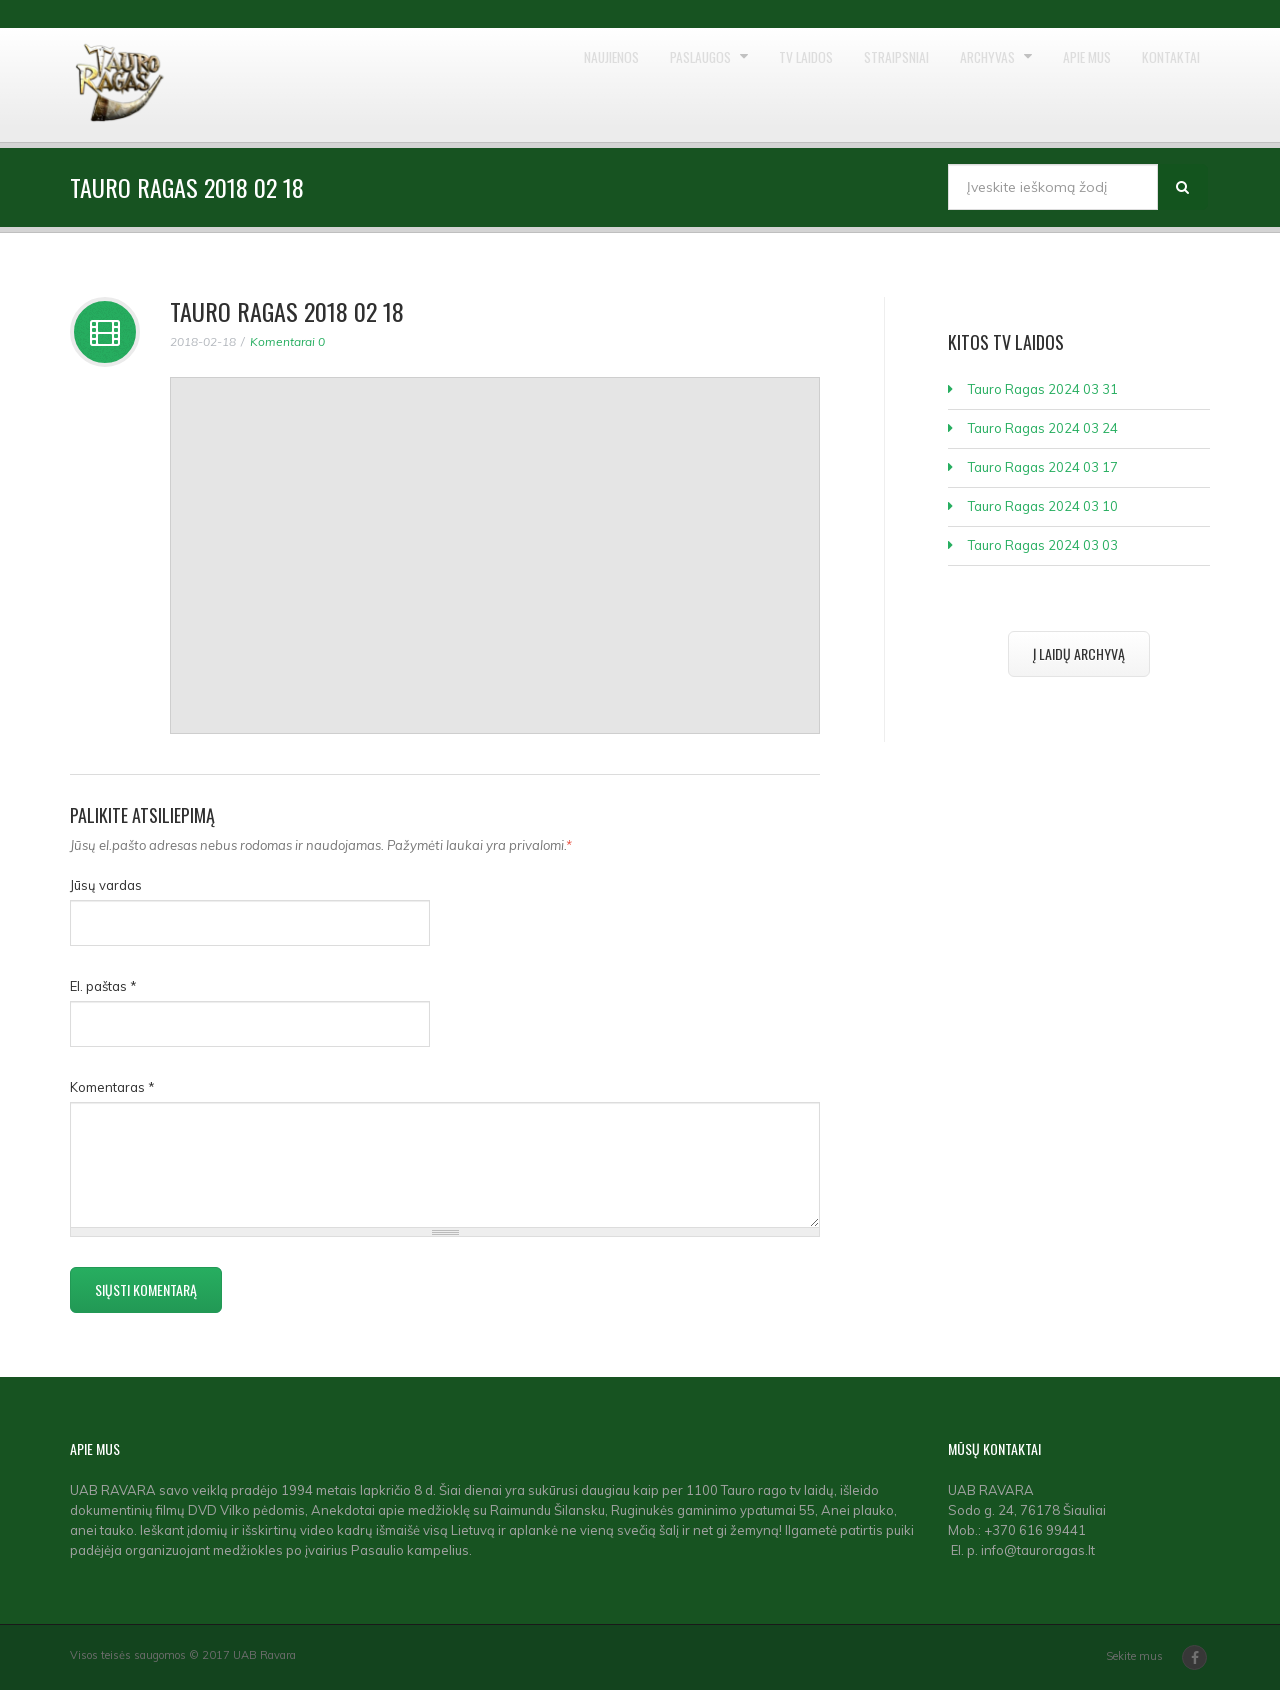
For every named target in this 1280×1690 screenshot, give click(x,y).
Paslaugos (582, 85)
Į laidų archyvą (1079, 653)
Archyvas (936, 85)
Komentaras (112, 1087)
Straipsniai (821, 85)
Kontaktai (1161, 85)
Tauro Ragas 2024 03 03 (1043, 545)
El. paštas (103, 986)
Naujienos (468, 85)
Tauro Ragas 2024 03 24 (1043, 428)
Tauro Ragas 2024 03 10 (1043, 506)
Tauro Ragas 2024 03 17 (1043, 467)
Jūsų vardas (106, 885)
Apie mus (1056, 85)
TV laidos (708, 85)
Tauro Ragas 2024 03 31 (1043, 389)
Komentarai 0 (287, 341)
